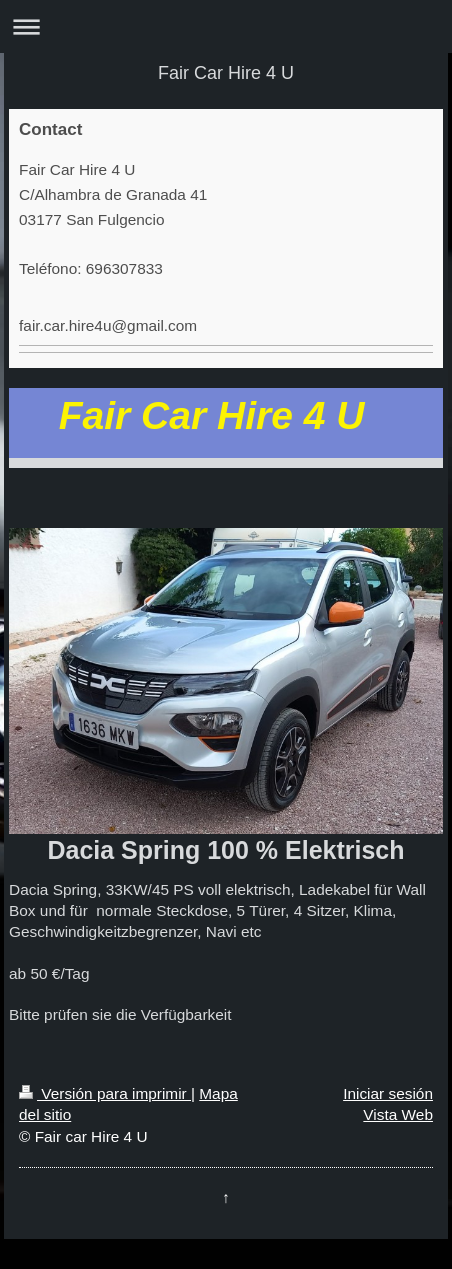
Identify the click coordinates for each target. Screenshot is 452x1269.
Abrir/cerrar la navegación (226, 26)
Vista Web (398, 1114)
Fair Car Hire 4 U (226, 73)
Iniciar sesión (388, 1093)
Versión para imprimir (105, 1093)
